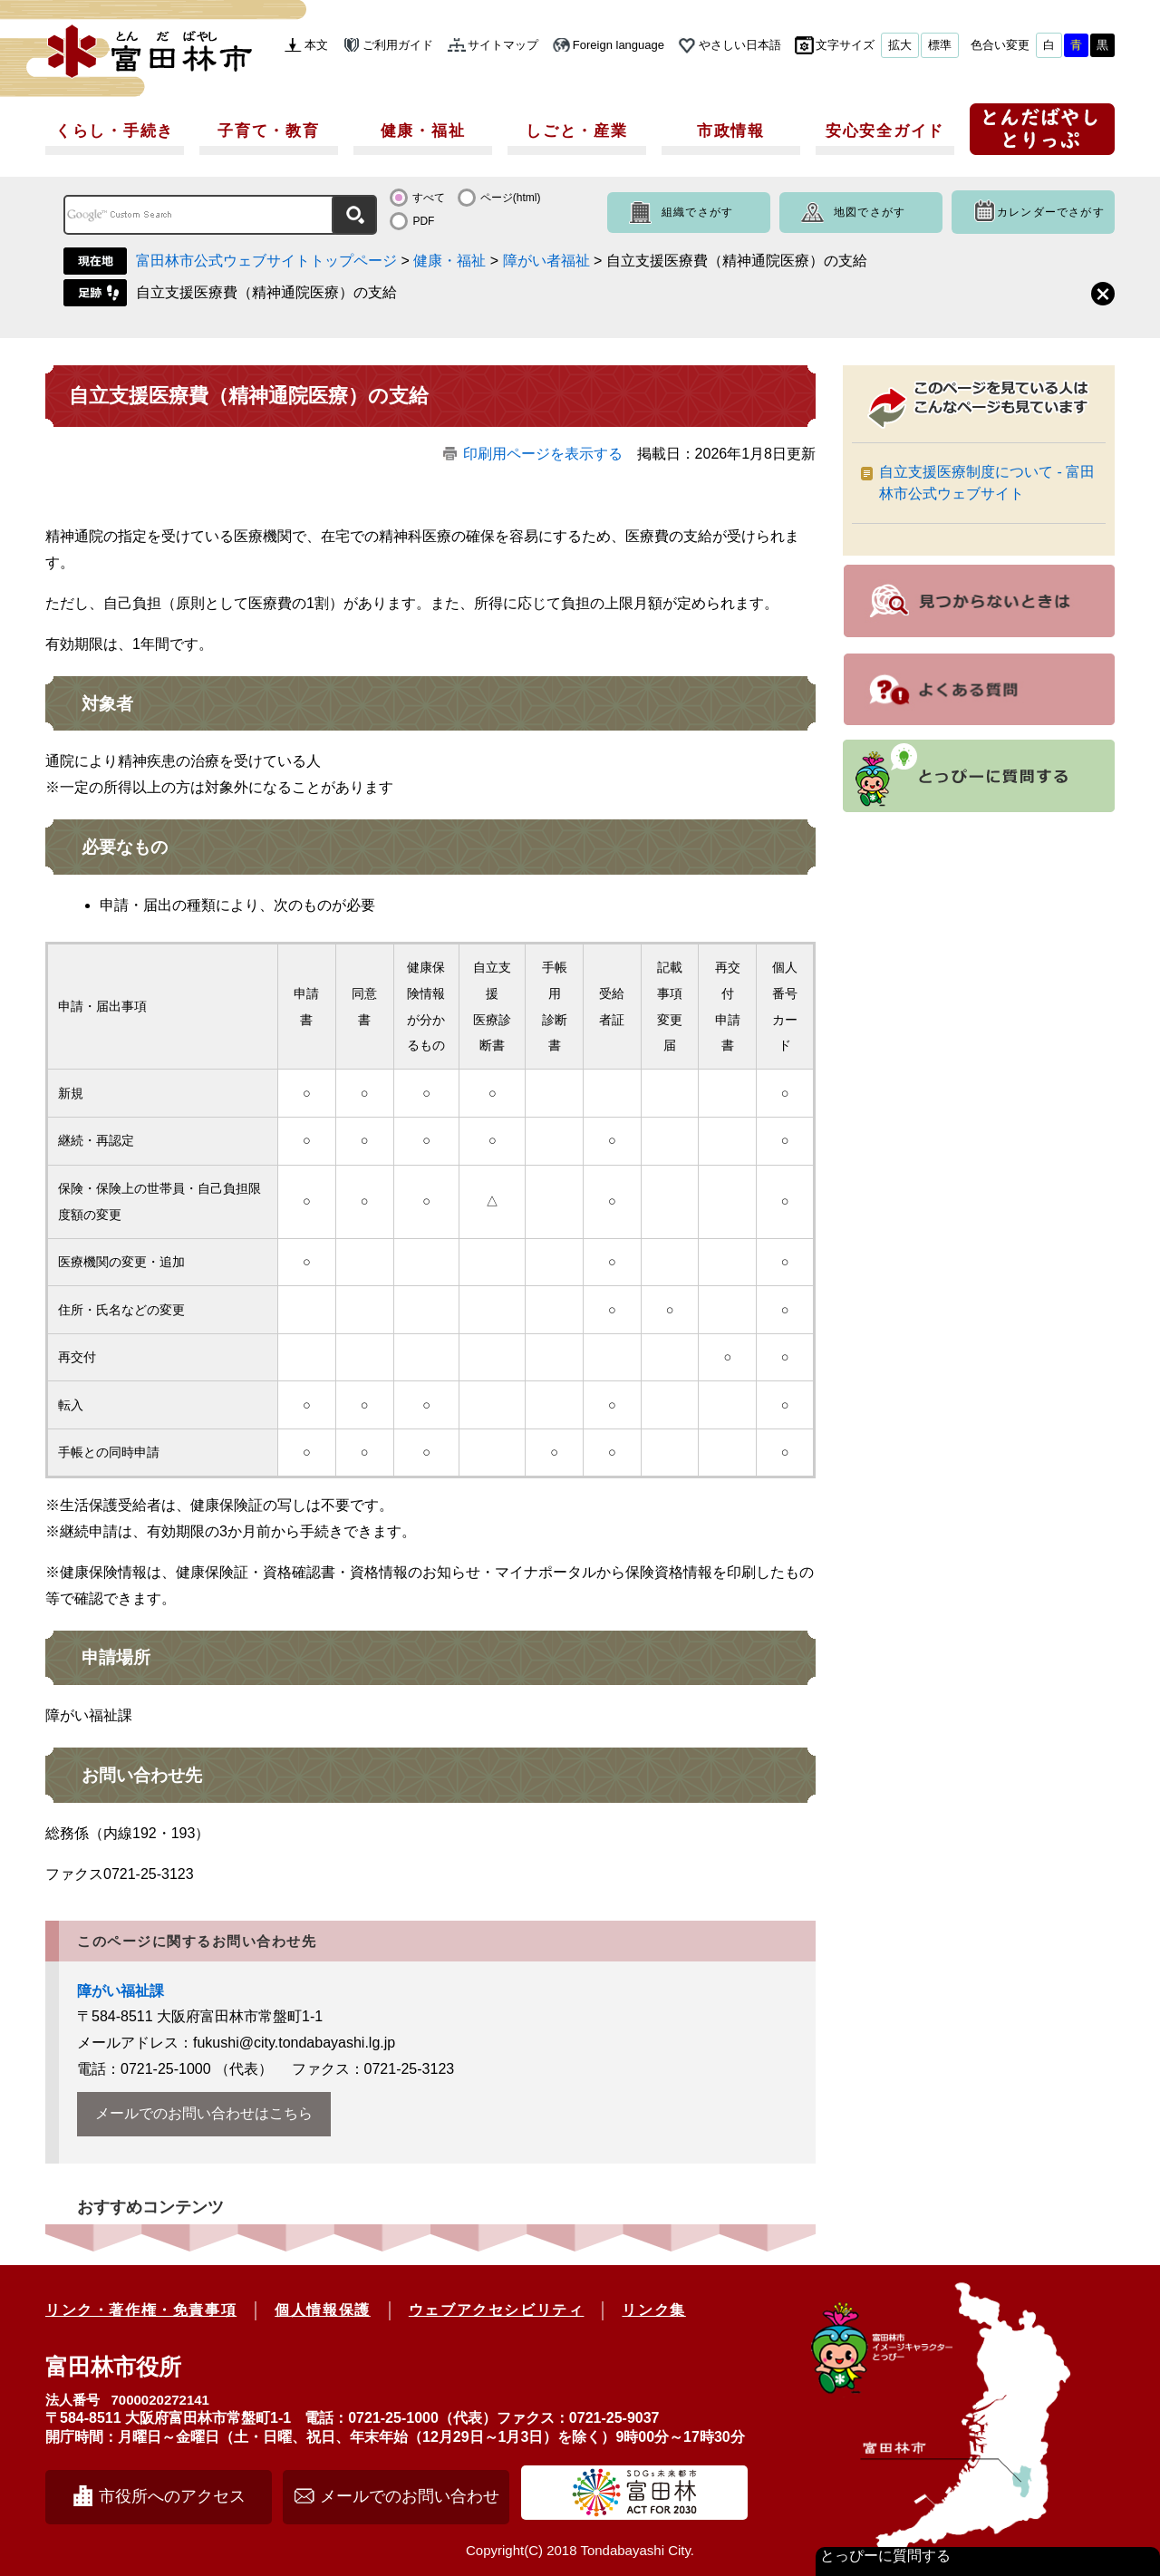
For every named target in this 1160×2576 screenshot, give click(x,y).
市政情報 (731, 131)
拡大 (900, 45)
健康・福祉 (423, 131)
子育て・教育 (268, 131)
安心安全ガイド (885, 131)
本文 (316, 45)
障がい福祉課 (120, 1991)
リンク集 (653, 2310)
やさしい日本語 (740, 45)
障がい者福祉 (546, 260)
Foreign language (618, 45)
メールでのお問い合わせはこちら (204, 2113)
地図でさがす (869, 212)
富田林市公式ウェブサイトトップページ (266, 260)
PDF (423, 221)
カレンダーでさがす (1051, 212)
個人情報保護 (323, 2310)
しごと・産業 (576, 131)
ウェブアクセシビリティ (497, 2310)
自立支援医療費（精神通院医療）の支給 (266, 292)
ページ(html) (510, 197)
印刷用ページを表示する (543, 453)
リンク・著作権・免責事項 (141, 2310)
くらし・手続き (114, 131)
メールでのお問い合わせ (409, 2496)
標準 (940, 45)
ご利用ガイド (397, 45)
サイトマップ (503, 45)
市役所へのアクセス (172, 2496)
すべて (428, 197)
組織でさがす (697, 212)
